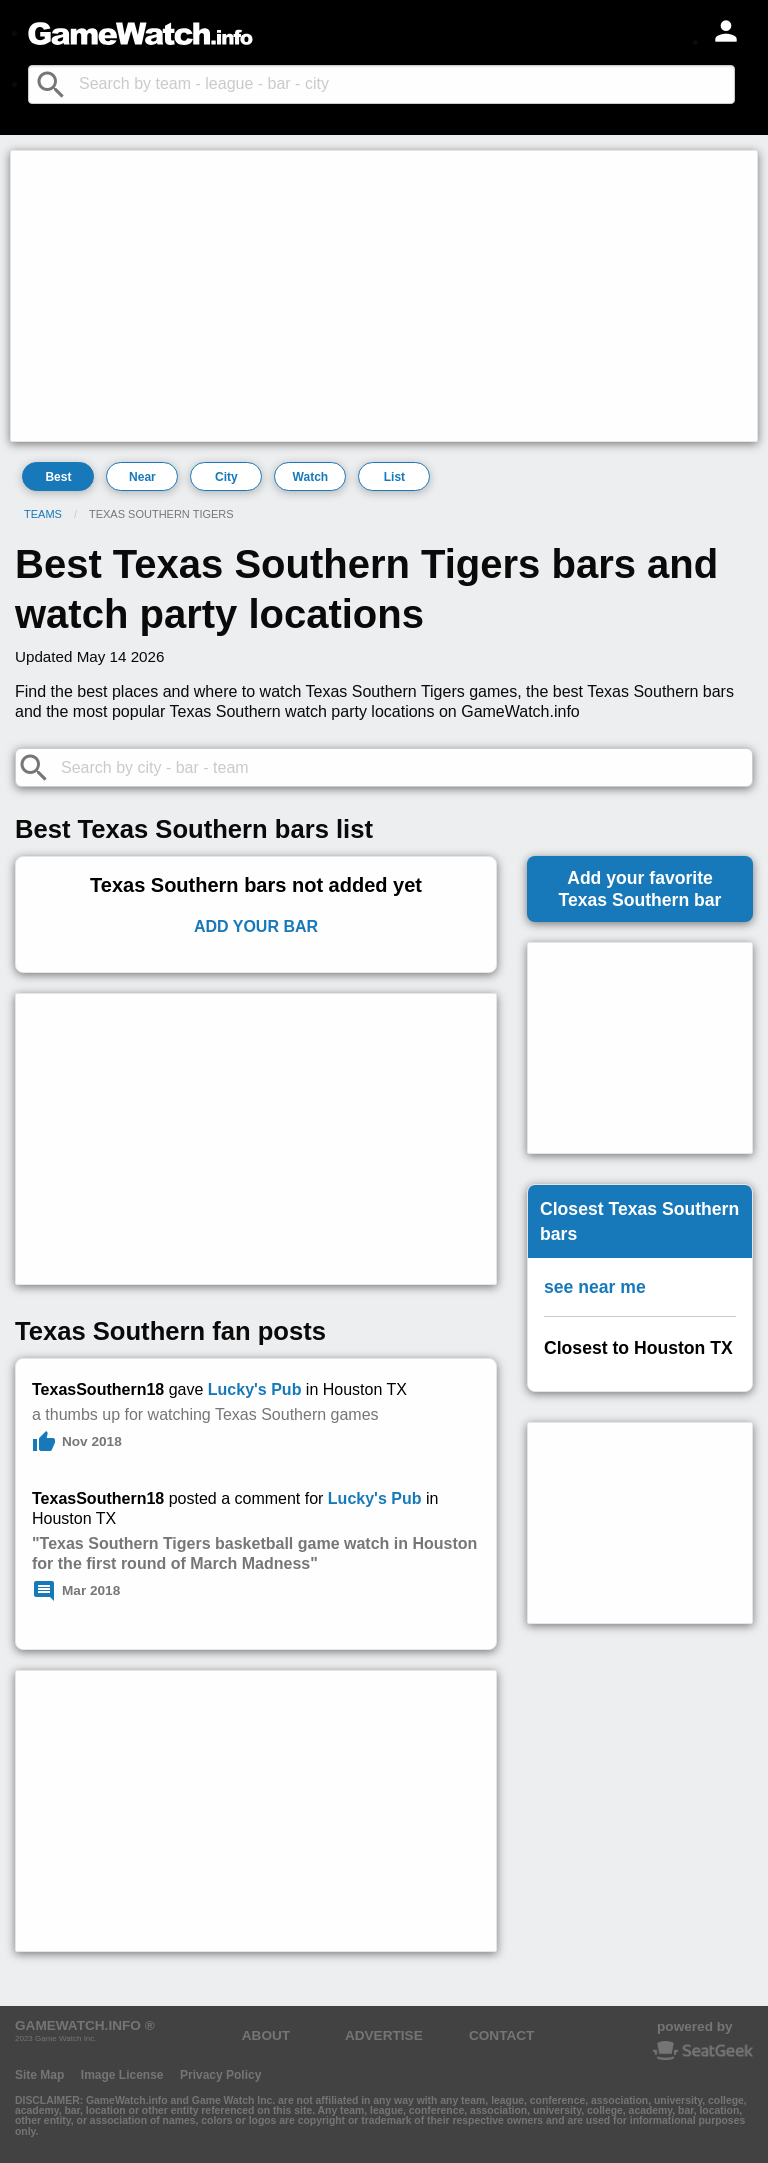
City (226, 477)
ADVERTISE (384, 2035)
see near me (595, 1287)
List (394, 477)
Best (58, 477)
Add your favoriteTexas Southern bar (640, 889)
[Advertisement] (384, 296)
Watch (311, 477)
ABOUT (266, 2035)
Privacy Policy (220, 2075)
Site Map (39, 2075)
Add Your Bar (256, 926)
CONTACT (501, 2035)
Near (142, 477)
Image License (122, 2075)
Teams (43, 514)
